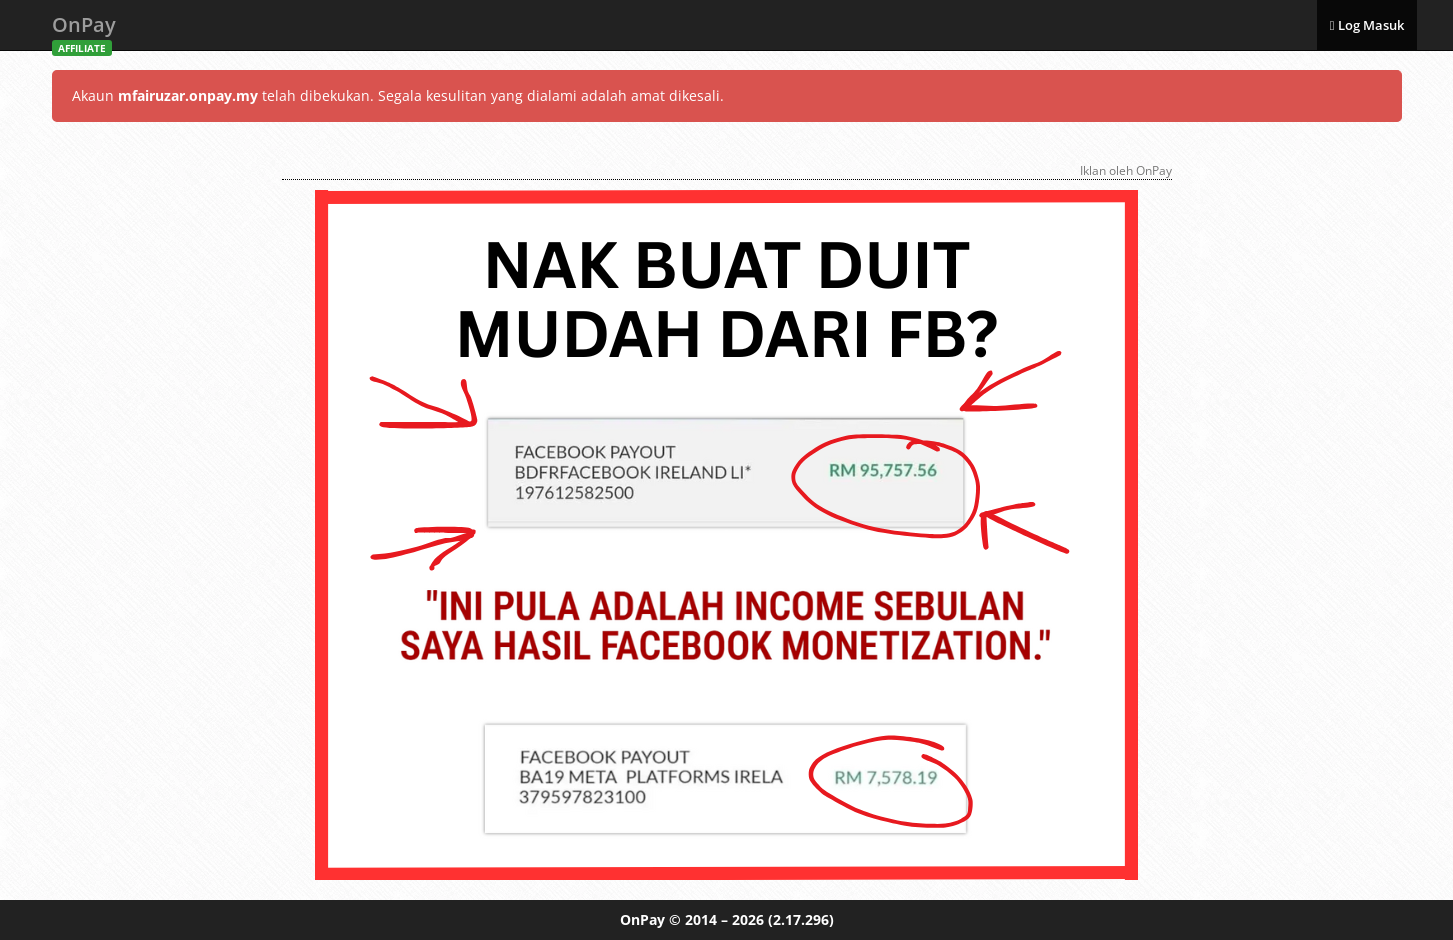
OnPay (84, 30)
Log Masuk (1367, 25)
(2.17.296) (801, 919)
